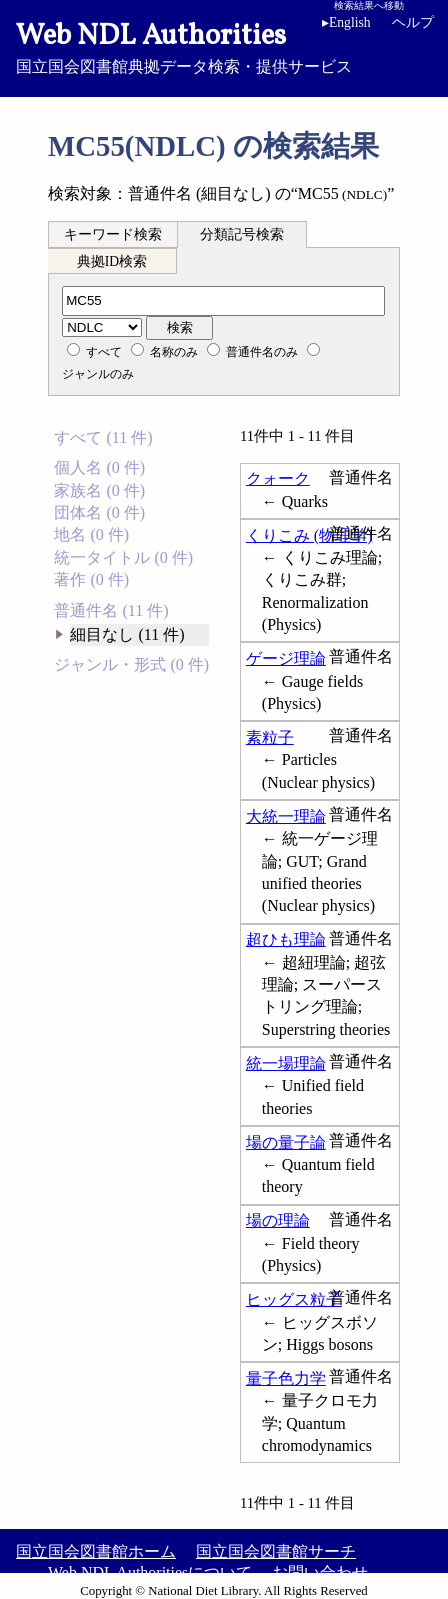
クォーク (278, 478)
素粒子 (270, 737)
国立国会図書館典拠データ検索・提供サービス (224, 46)
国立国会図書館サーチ (276, 1551)
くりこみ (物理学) (309, 535)
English (350, 22)
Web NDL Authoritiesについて (150, 1572)
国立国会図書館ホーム (96, 1551)
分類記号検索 (242, 234)
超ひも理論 (286, 939)
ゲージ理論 (286, 658)
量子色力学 (286, 1378)
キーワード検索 (113, 234)
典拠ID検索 (112, 261)
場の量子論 (286, 1142)
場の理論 (278, 1220)
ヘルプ (413, 22)
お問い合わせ (320, 1572)
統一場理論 (286, 1063)
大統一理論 (286, 816)
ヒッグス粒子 (294, 1299)
